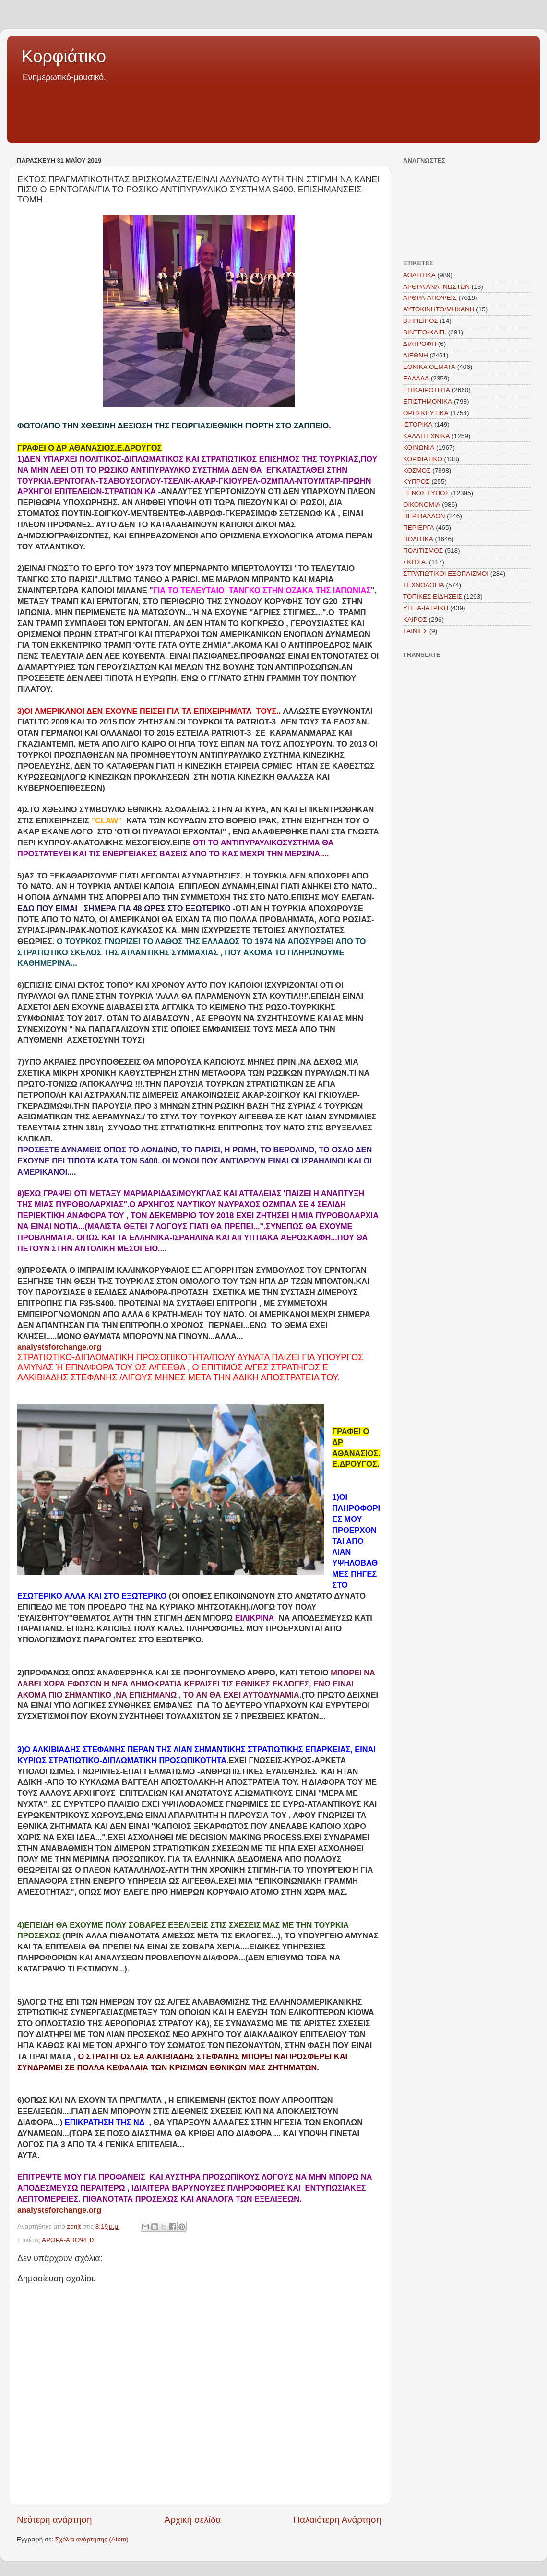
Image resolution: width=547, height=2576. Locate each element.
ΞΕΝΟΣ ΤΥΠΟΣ (426, 493)
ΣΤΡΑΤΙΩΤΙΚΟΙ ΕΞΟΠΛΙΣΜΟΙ (445, 573)
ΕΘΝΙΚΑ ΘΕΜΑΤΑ (429, 366)
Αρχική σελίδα (193, 2520)
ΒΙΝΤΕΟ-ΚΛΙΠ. (424, 332)
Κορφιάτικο (64, 56)
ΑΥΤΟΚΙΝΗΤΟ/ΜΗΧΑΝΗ (439, 309)
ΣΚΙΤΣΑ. (415, 562)
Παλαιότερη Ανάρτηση (337, 2520)
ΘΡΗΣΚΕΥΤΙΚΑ (426, 412)
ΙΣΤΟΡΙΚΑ (417, 424)
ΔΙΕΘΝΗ (415, 355)
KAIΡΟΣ (415, 619)
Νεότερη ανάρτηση (54, 2520)
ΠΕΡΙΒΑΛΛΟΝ (424, 516)
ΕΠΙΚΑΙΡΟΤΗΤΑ (426, 389)
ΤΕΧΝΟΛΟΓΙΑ (423, 585)
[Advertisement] (273, 109)
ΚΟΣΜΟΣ (417, 470)
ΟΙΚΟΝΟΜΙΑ (421, 504)
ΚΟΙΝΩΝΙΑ (418, 447)
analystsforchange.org (59, 1346)
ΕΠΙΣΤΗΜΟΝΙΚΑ (427, 401)
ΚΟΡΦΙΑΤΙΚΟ (422, 459)
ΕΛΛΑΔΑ (416, 378)
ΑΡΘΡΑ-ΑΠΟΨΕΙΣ (68, 2240)
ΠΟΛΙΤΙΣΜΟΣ (423, 550)
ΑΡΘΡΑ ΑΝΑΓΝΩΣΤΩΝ (436, 286)
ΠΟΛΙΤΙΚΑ (418, 539)
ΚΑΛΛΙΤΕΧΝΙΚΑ (426, 435)
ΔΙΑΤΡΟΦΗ (419, 343)
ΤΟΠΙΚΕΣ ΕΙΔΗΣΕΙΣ (432, 596)
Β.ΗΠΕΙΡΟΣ (420, 320)
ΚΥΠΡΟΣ (416, 481)
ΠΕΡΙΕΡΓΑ (418, 527)
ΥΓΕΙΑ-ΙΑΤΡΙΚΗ (425, 608)
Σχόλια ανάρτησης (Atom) (92, 2539)
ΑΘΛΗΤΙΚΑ (419, 275)
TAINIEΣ (415, 631)
